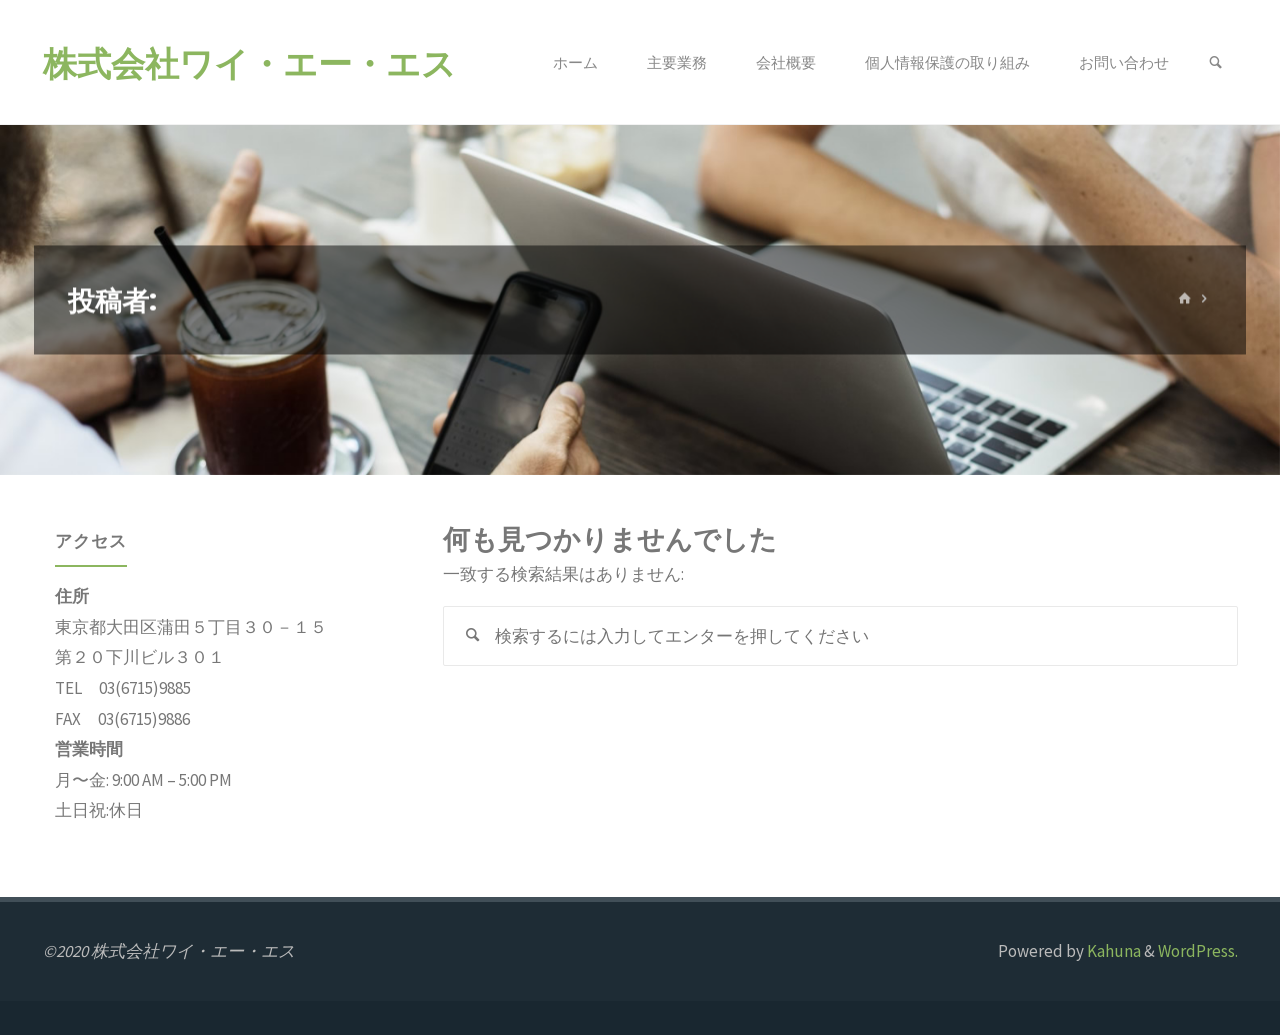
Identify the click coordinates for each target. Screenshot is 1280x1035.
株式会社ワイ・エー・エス (249, 63)
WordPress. (1198, 951)
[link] (1215, 63)
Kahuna (1112, 951)
